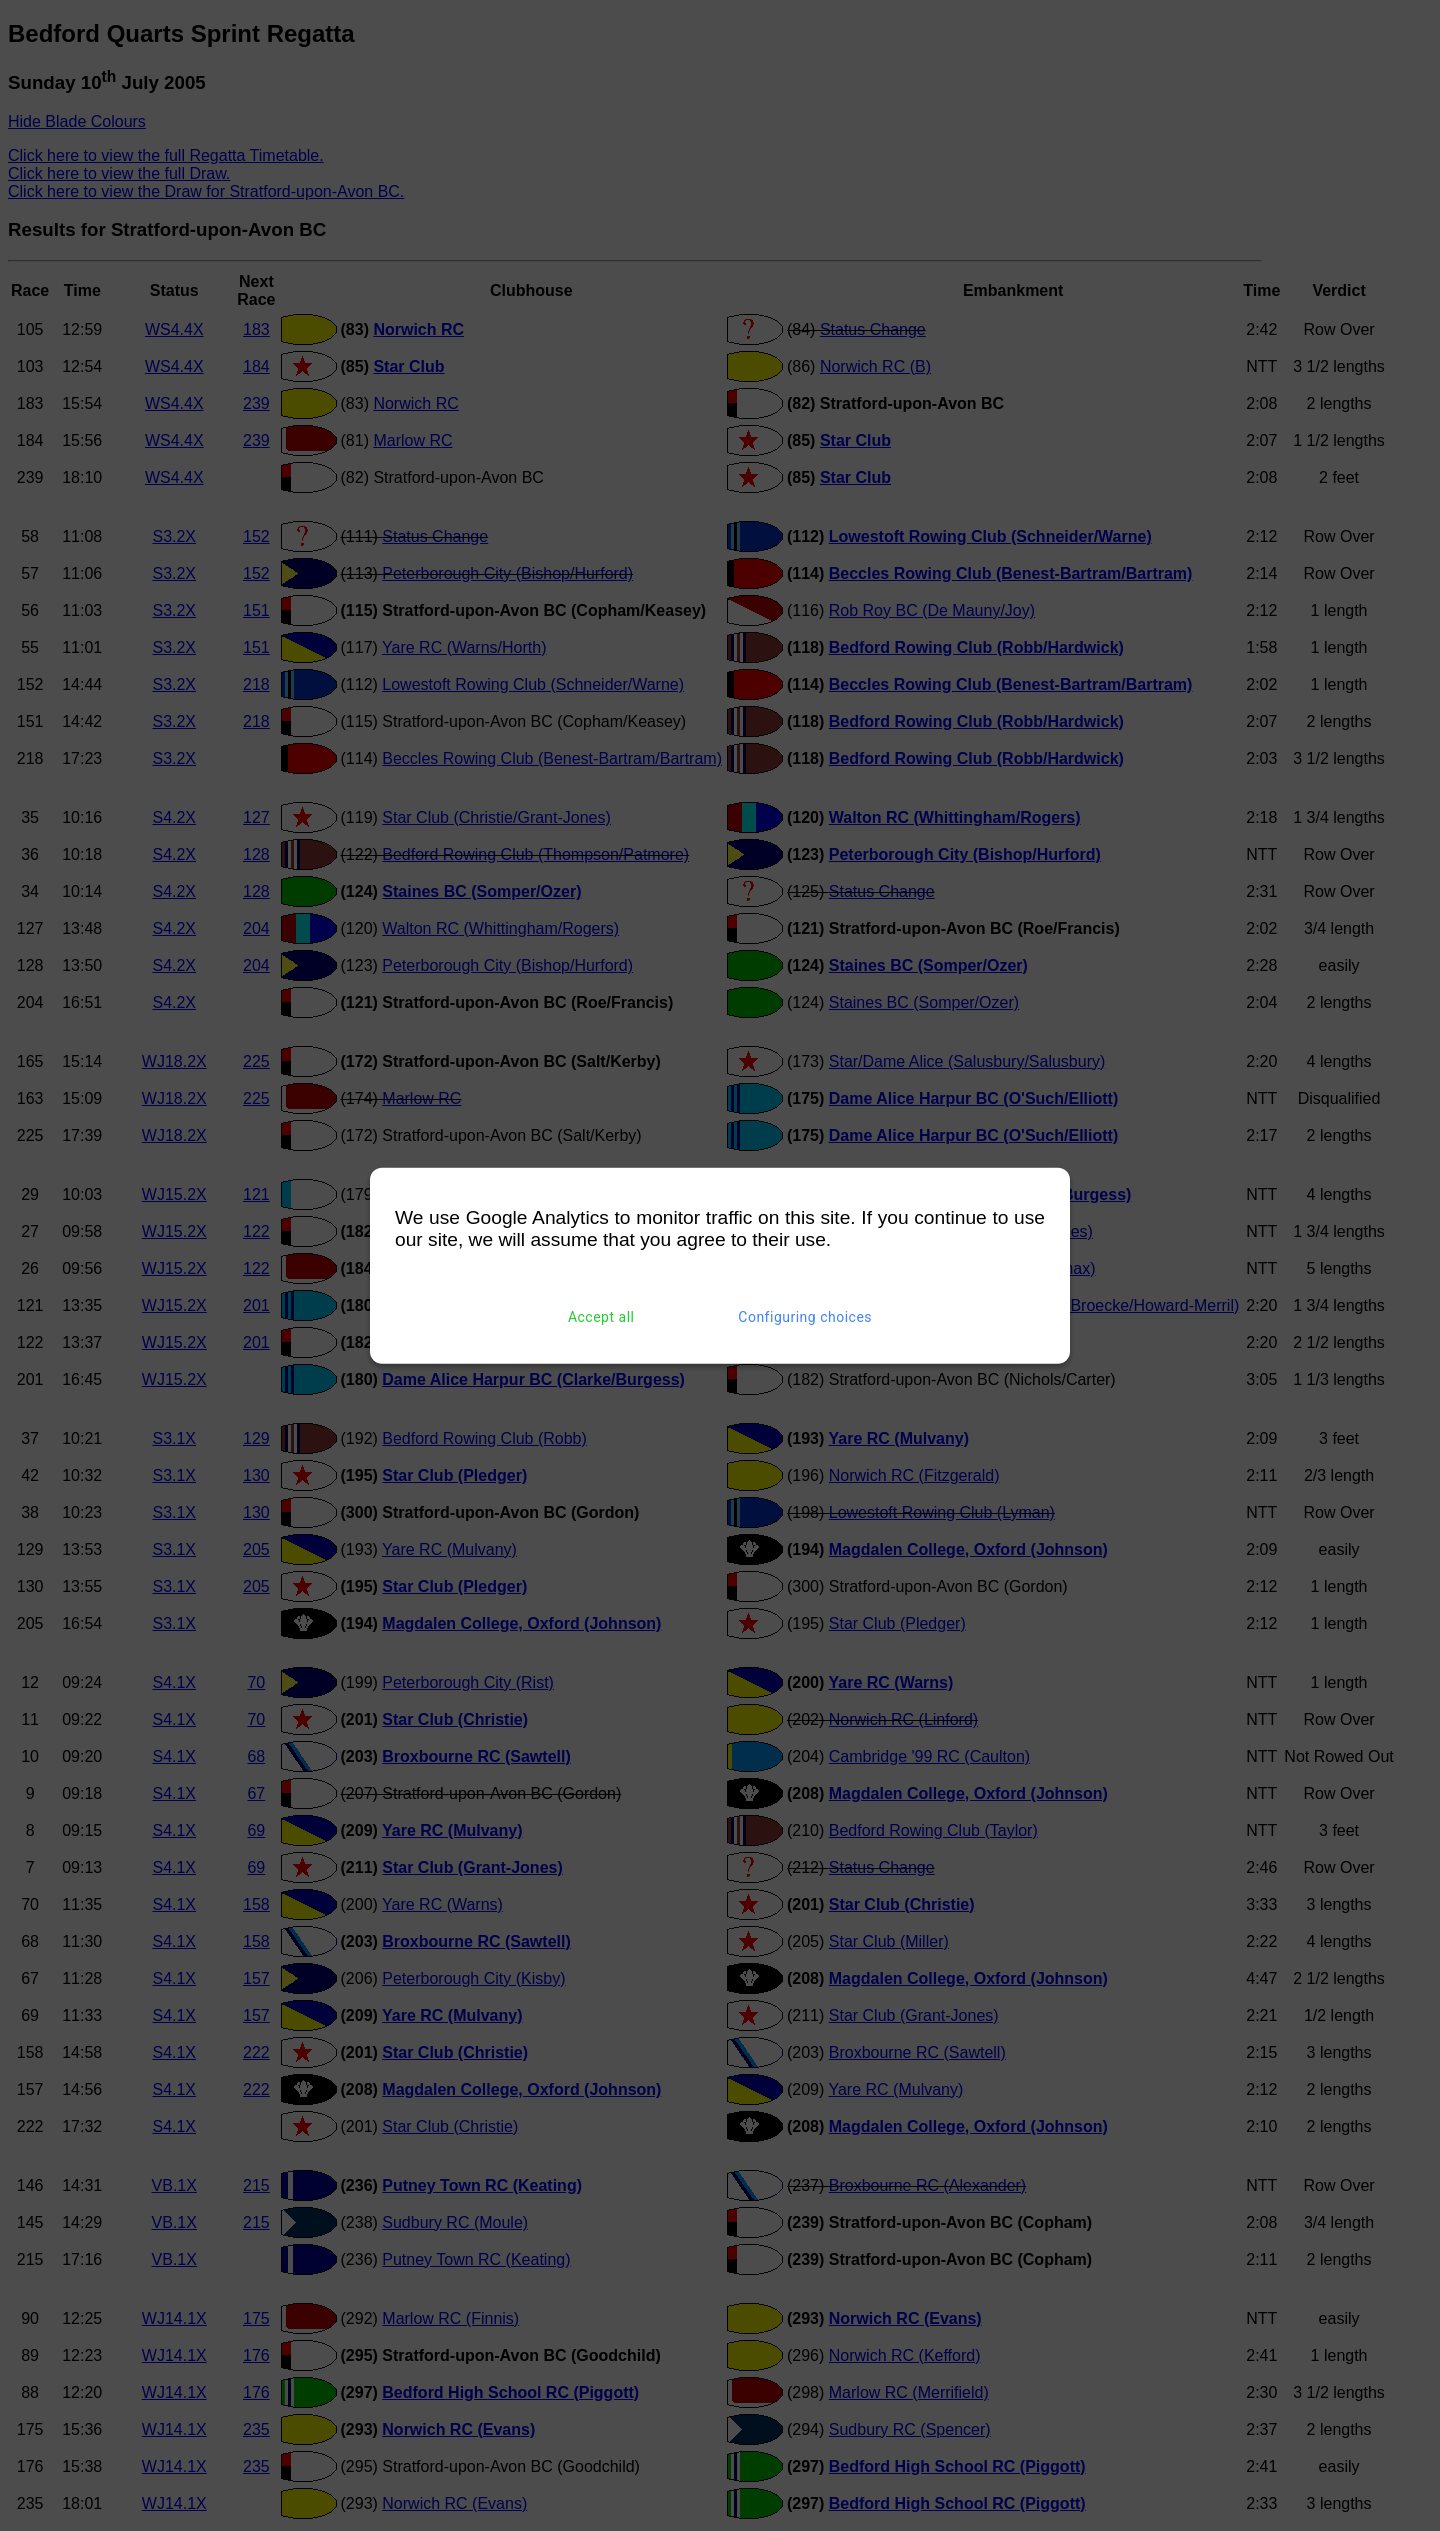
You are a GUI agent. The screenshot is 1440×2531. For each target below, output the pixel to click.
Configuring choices (805, 1317)
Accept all (601, 1317)
